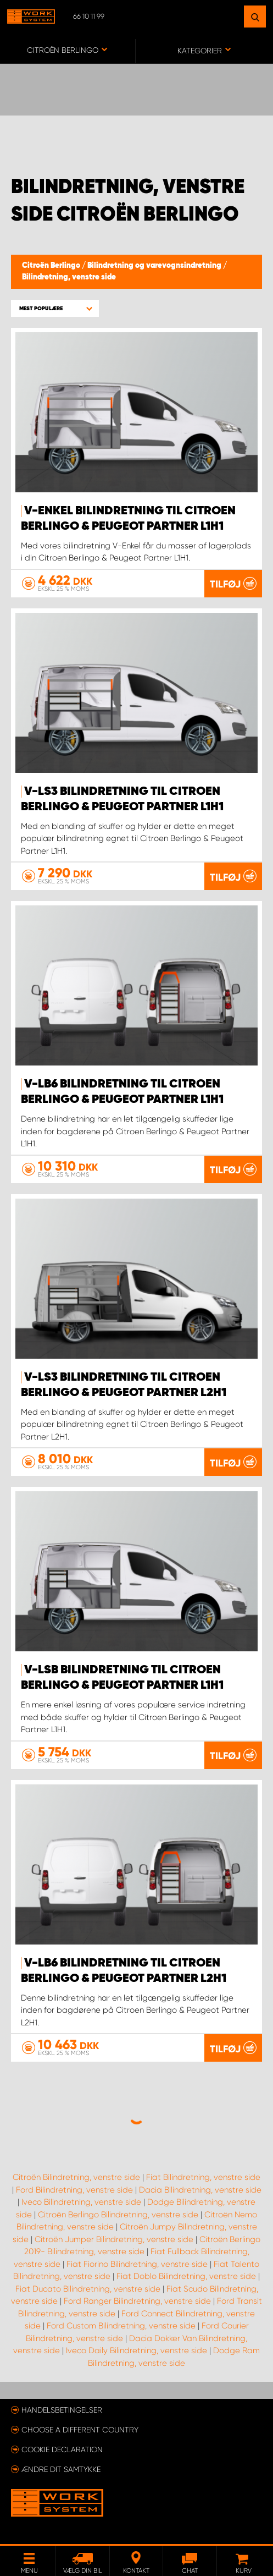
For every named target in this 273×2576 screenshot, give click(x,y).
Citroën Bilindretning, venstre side (76, 2177)
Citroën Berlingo (52, 266)
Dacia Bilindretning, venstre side (200, 2190)
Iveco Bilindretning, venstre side (81, 2202)
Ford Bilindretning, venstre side (74, 2190)
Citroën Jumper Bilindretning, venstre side (114, 2239)
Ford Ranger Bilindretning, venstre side (137, 2301)
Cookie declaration (62, 2449)
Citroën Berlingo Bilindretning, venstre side (118, 2215)
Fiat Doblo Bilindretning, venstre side (186, 2276)
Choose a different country (79, 2429)
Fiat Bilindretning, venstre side (203, 2177)
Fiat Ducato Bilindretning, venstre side (87, 2289)
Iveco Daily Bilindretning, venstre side (136, 2350)
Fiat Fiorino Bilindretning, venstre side (137, 2264)
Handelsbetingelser (61, 2409)
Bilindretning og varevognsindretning (155, 266)
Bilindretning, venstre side (69, 277)
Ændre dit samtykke (61, 2469)
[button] (55, 308)
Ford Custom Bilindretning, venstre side (121, 2326)
